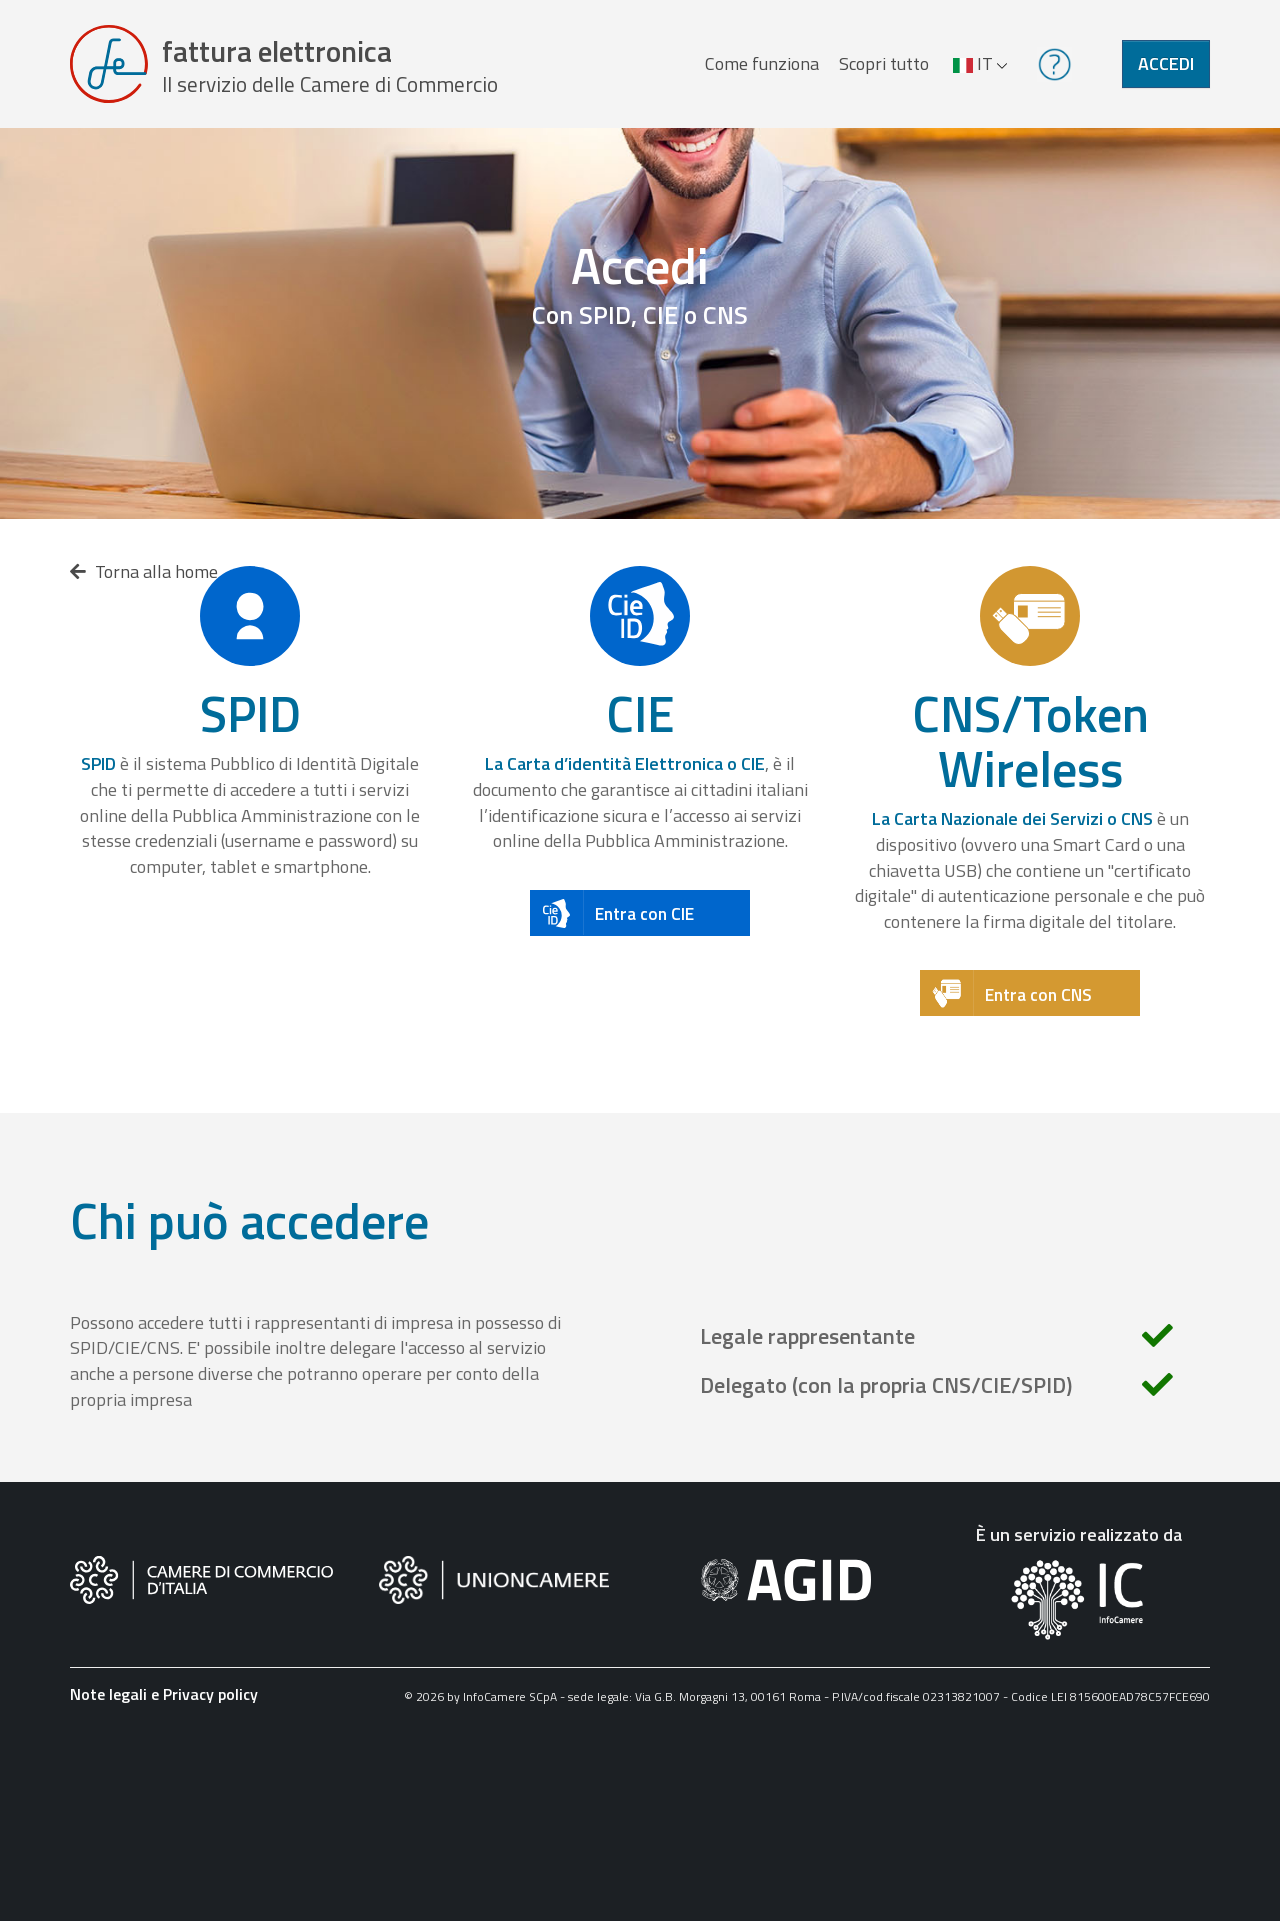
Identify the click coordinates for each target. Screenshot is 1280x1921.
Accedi (1166, 63)
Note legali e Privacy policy (164, 1694)
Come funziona (762, 63)
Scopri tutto (884, 63)
